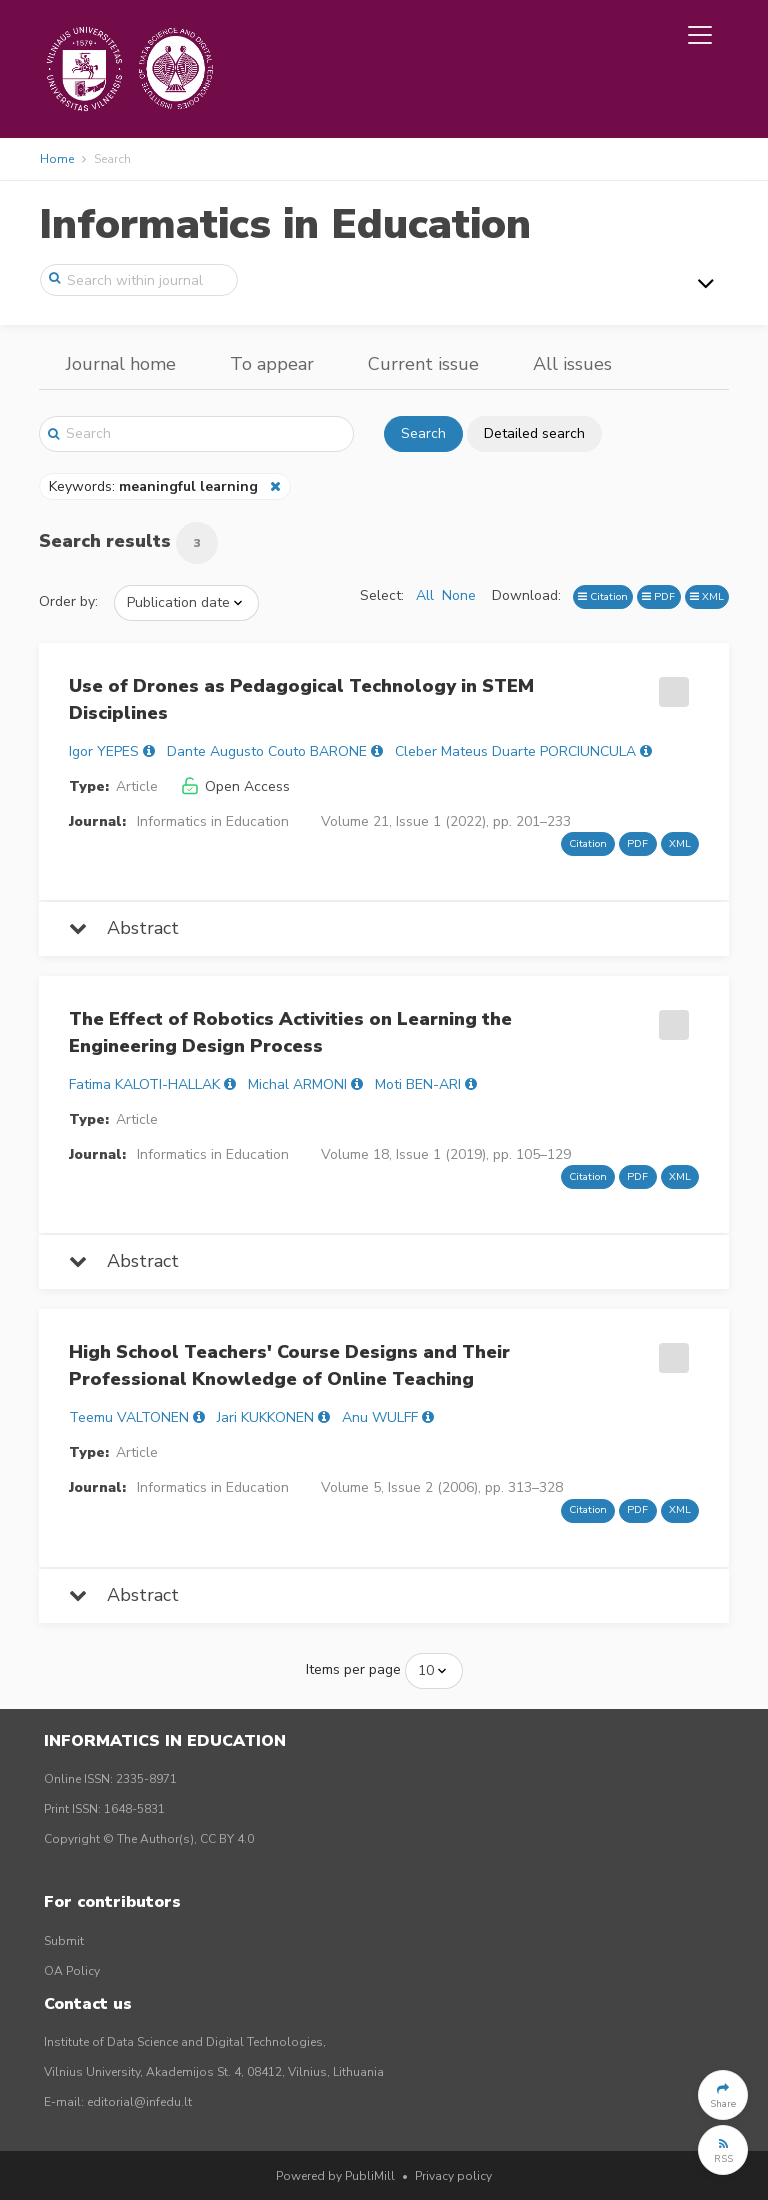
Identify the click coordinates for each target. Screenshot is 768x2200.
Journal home (121, 364)
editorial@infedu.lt (139, 2102)
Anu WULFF (380, 1417)
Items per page (353, 1669)
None (459, 595)
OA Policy (72, 1971)
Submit (64, 1941)
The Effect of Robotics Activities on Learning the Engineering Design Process (290, 1032)
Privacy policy (453, 2176)
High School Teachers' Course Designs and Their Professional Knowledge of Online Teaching (289, 1365)
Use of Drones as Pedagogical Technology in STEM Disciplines (301, 699)
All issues (572, 364)
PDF (658, 596)
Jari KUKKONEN (265, 1417)
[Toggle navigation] (700, 35)
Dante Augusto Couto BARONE (267, 751)
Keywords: (155, 486)
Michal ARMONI (297, 1084)
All (425, 595)
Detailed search (534, 433)
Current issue (423, 364)
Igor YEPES (104, 751)
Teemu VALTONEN (129, 1417)
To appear (272, 364)
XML (707, 596)
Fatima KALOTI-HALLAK (144, 1084)
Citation (603, 596)
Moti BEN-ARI (418, 1084)
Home (57, 159)
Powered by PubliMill (335, 2176)
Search (423, 433)
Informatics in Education (285, 224)
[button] (723, 2095)
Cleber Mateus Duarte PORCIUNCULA (515, 751)
